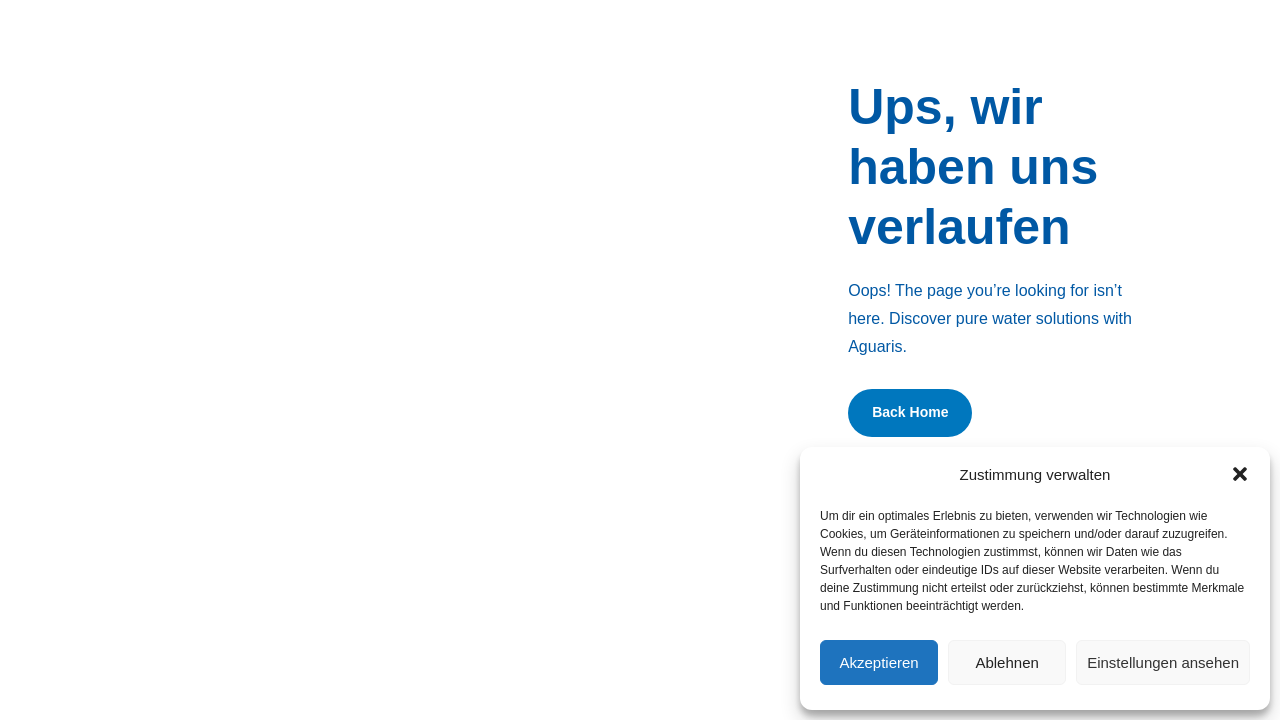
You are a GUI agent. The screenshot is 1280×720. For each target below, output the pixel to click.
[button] (1240, 474)
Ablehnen (1006, 662)
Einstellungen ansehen (1163, 662)
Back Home (910, 412)
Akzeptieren (878, 662)
